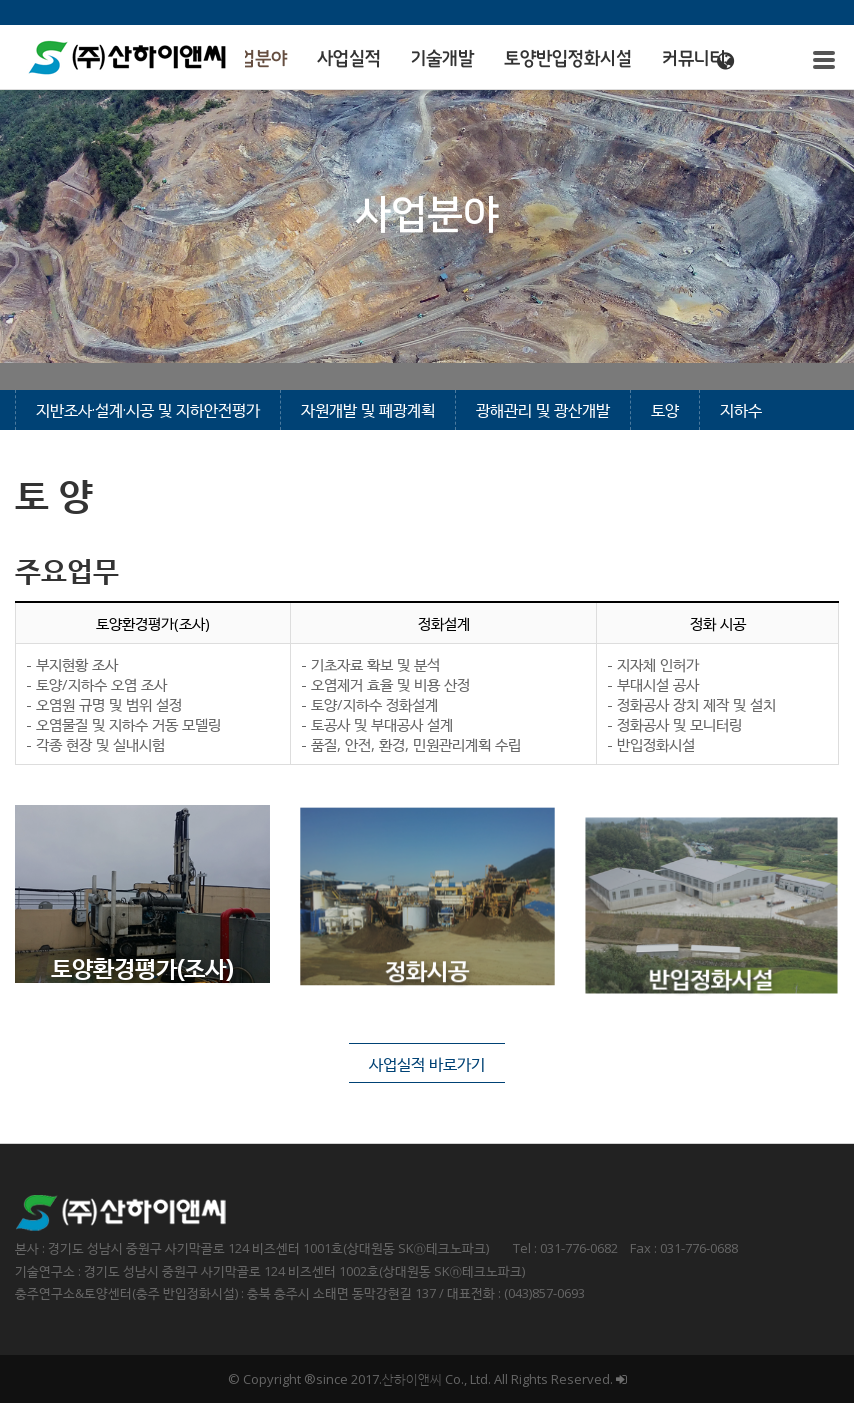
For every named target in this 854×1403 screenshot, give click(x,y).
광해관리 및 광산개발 (543, 410)
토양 (665, 410)
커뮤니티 (694, 59)
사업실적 (349, 59)
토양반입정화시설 (568, 59)
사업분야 (255, 59)
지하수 (741, 410)
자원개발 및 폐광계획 (368, 410)
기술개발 (442, 59)
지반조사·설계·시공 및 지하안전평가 (148, 410)
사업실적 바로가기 (427, 1064)
